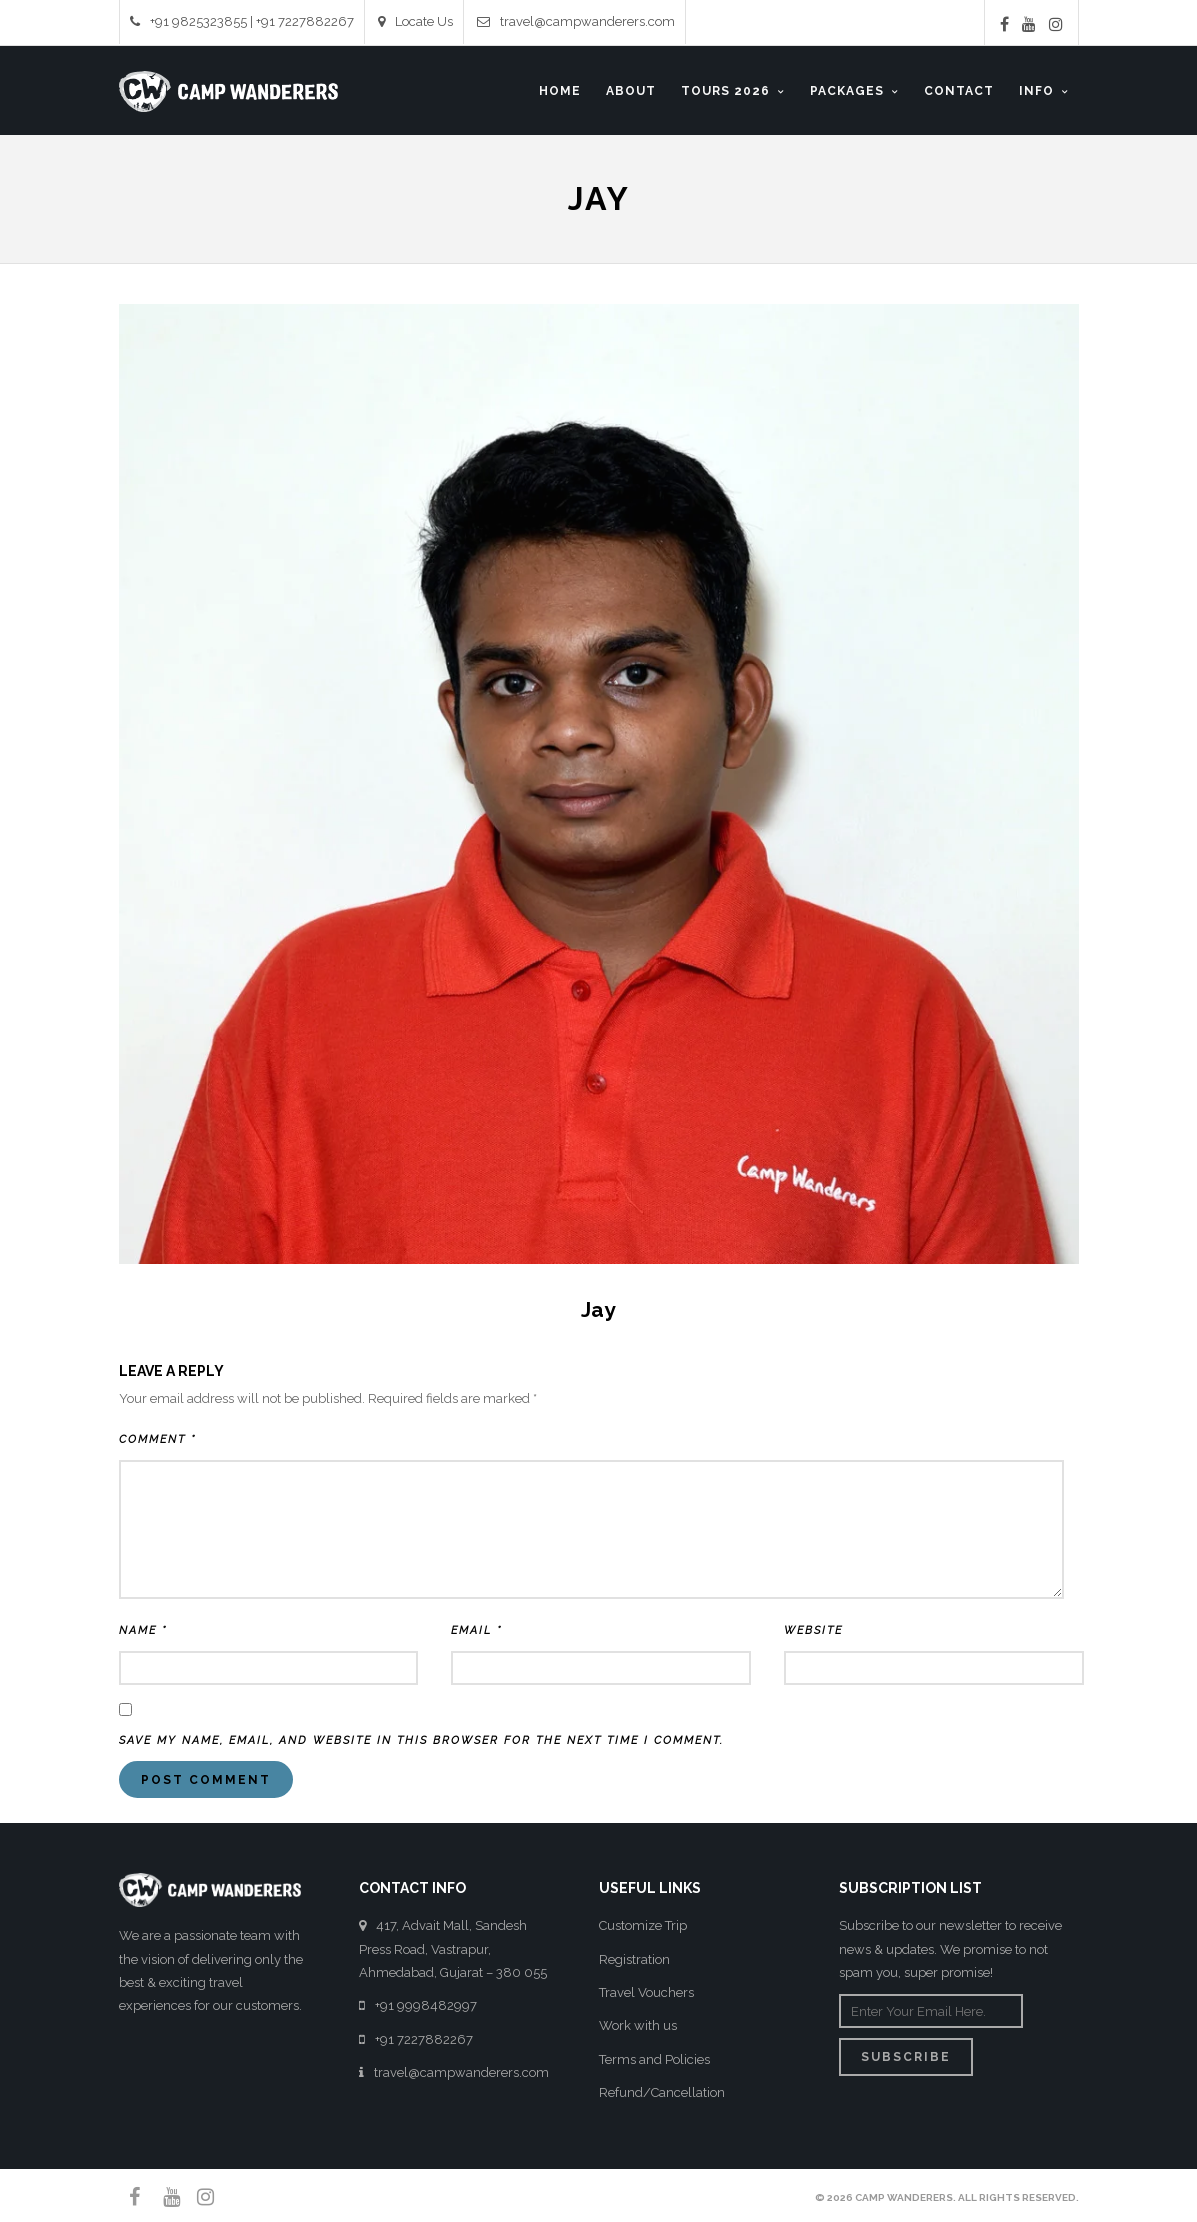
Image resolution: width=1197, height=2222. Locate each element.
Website (813, 1630)
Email (476, 1630)
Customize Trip (643, 1925)
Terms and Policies (654, 2059)
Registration (634, 1959)
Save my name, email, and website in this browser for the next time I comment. (421, 1740)
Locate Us (415, 21)
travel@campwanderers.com (576, 21)
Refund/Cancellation (662, 2092)
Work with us (638, 2025)
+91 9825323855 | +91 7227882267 (242, 21)
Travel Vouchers (646, 1992)
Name (143, 1630)
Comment (157, 1439)
